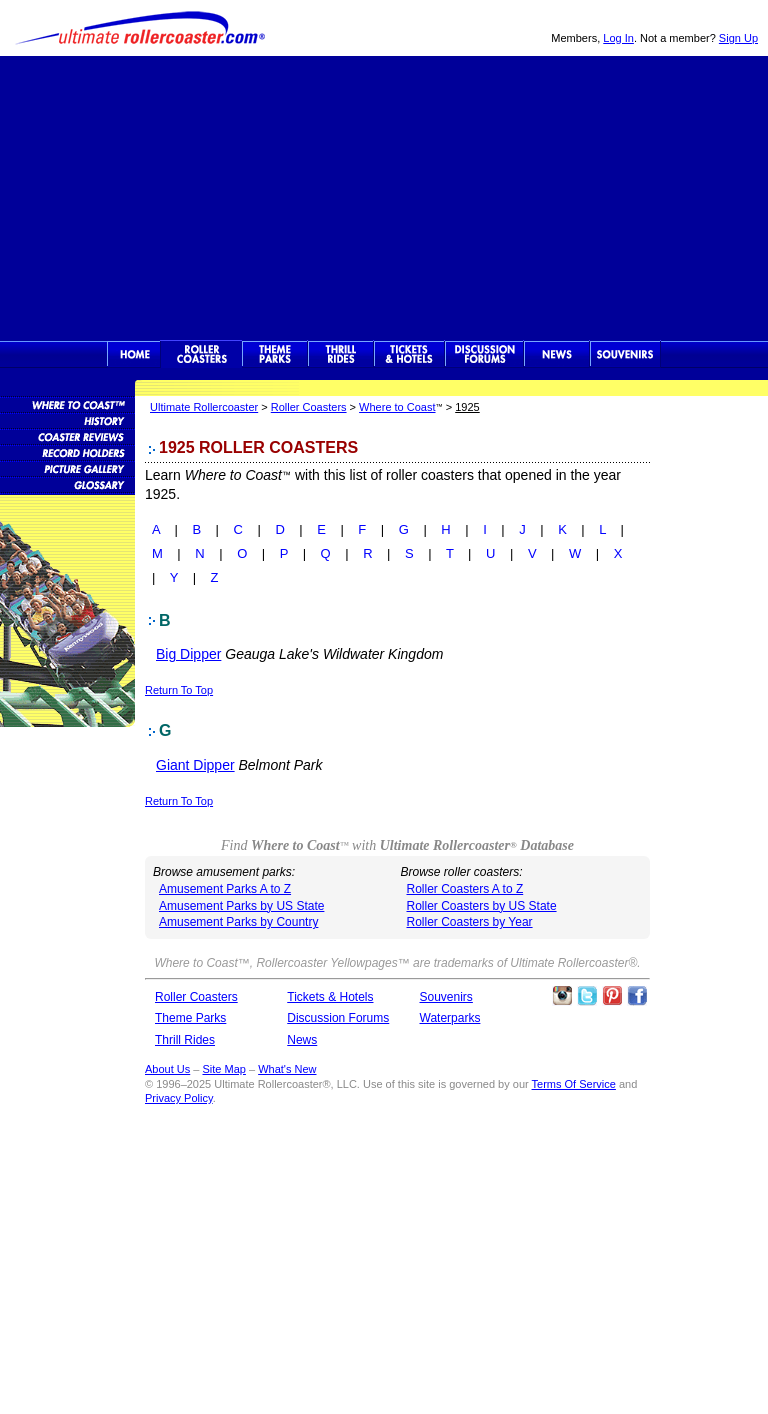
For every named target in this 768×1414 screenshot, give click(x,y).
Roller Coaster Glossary (67, 484)
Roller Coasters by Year (470, 922)
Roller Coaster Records (67, 452)
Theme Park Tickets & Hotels (409, 354)
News (557, 354)
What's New (287, 1069)
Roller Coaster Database (67, 404)
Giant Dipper (195, 765)
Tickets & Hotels (330, 997)
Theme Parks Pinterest (612, 996)
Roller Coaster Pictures (67, 468)
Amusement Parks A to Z (225, 889)
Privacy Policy (179, 1098)
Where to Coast (397, 407)
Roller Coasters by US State (482, 906)
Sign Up (738, 38)
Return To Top (179, 690)
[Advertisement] (384, 196)
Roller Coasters (309, 407)
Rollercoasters (201, 354)
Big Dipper (188, 654)
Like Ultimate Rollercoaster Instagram (562, 996)
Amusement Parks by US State (241, 906)
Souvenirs (625, 354)
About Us (167, 1069)
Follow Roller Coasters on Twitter (587, 996)
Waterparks (450, 1018)
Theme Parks (275, 354)
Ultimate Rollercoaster (140, 28)
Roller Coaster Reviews (67, 436)
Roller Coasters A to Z (465, 889)
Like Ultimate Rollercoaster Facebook (637, 996)
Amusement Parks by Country (238, 922)
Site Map (223, 1069)
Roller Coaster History (67, 420)
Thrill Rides (341, 354)
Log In (618, 38)
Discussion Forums (484, 354)
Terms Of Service (574, 1084)
